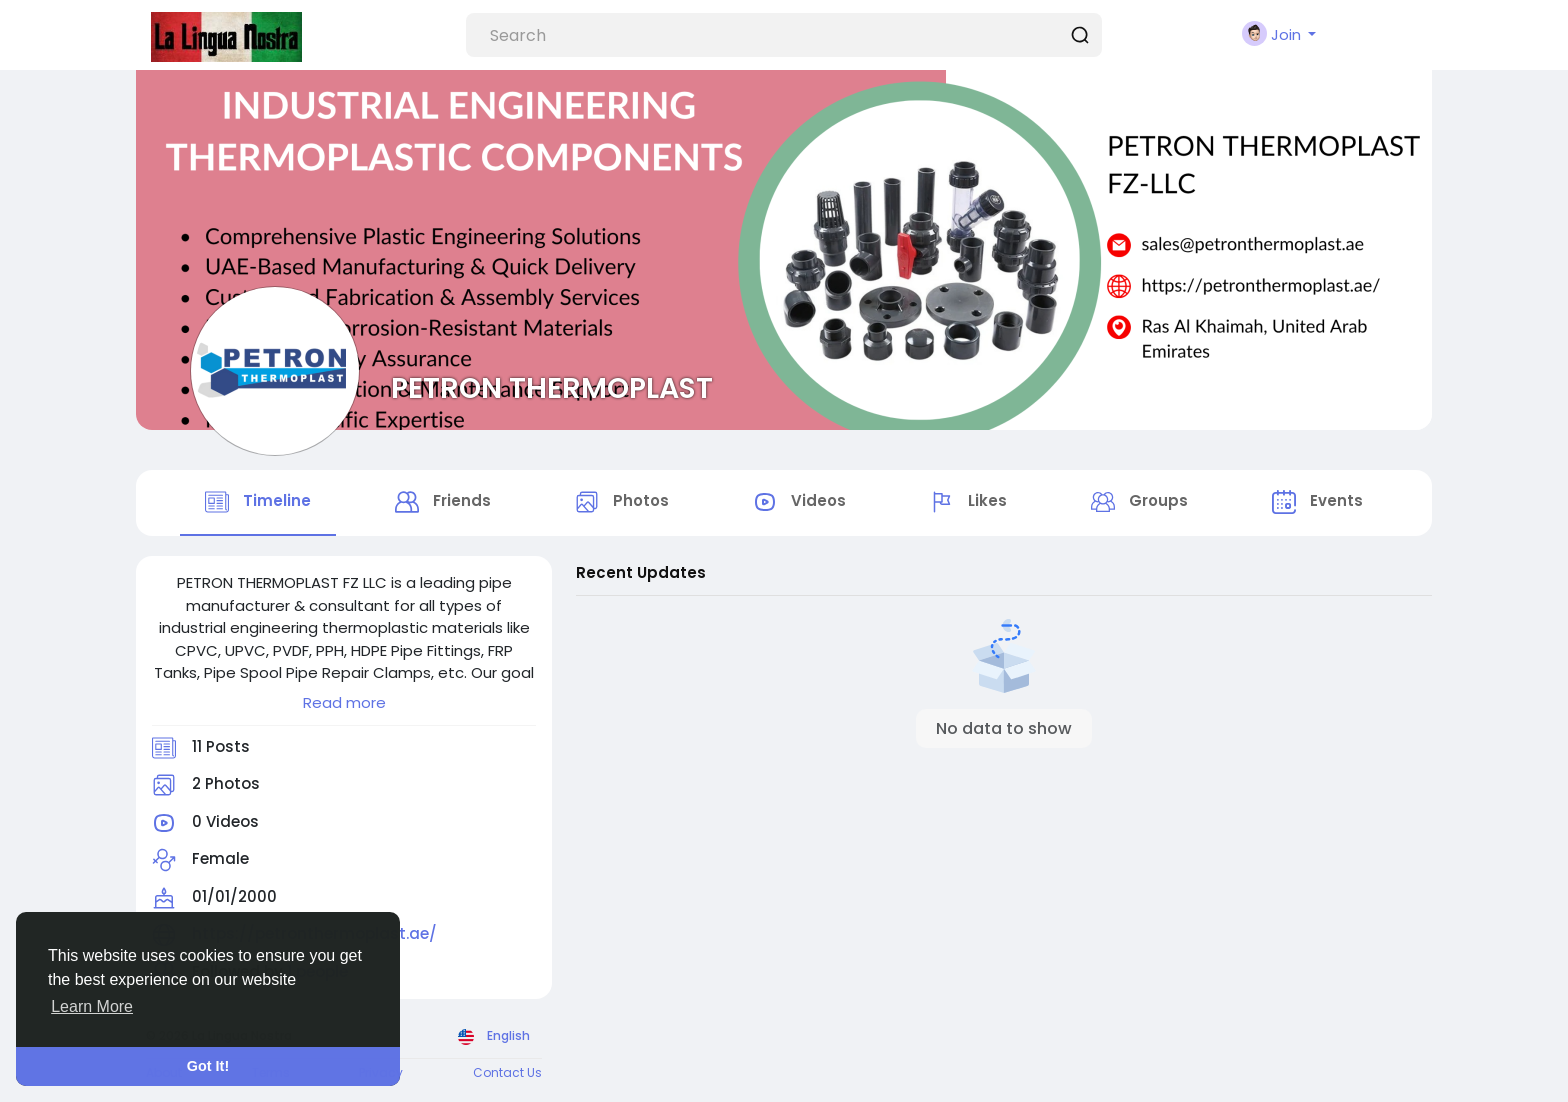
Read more (344, 702)
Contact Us (507, 1072)
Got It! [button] (208, 1066)
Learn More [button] (92, 1006)
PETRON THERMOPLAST (552, 388)
